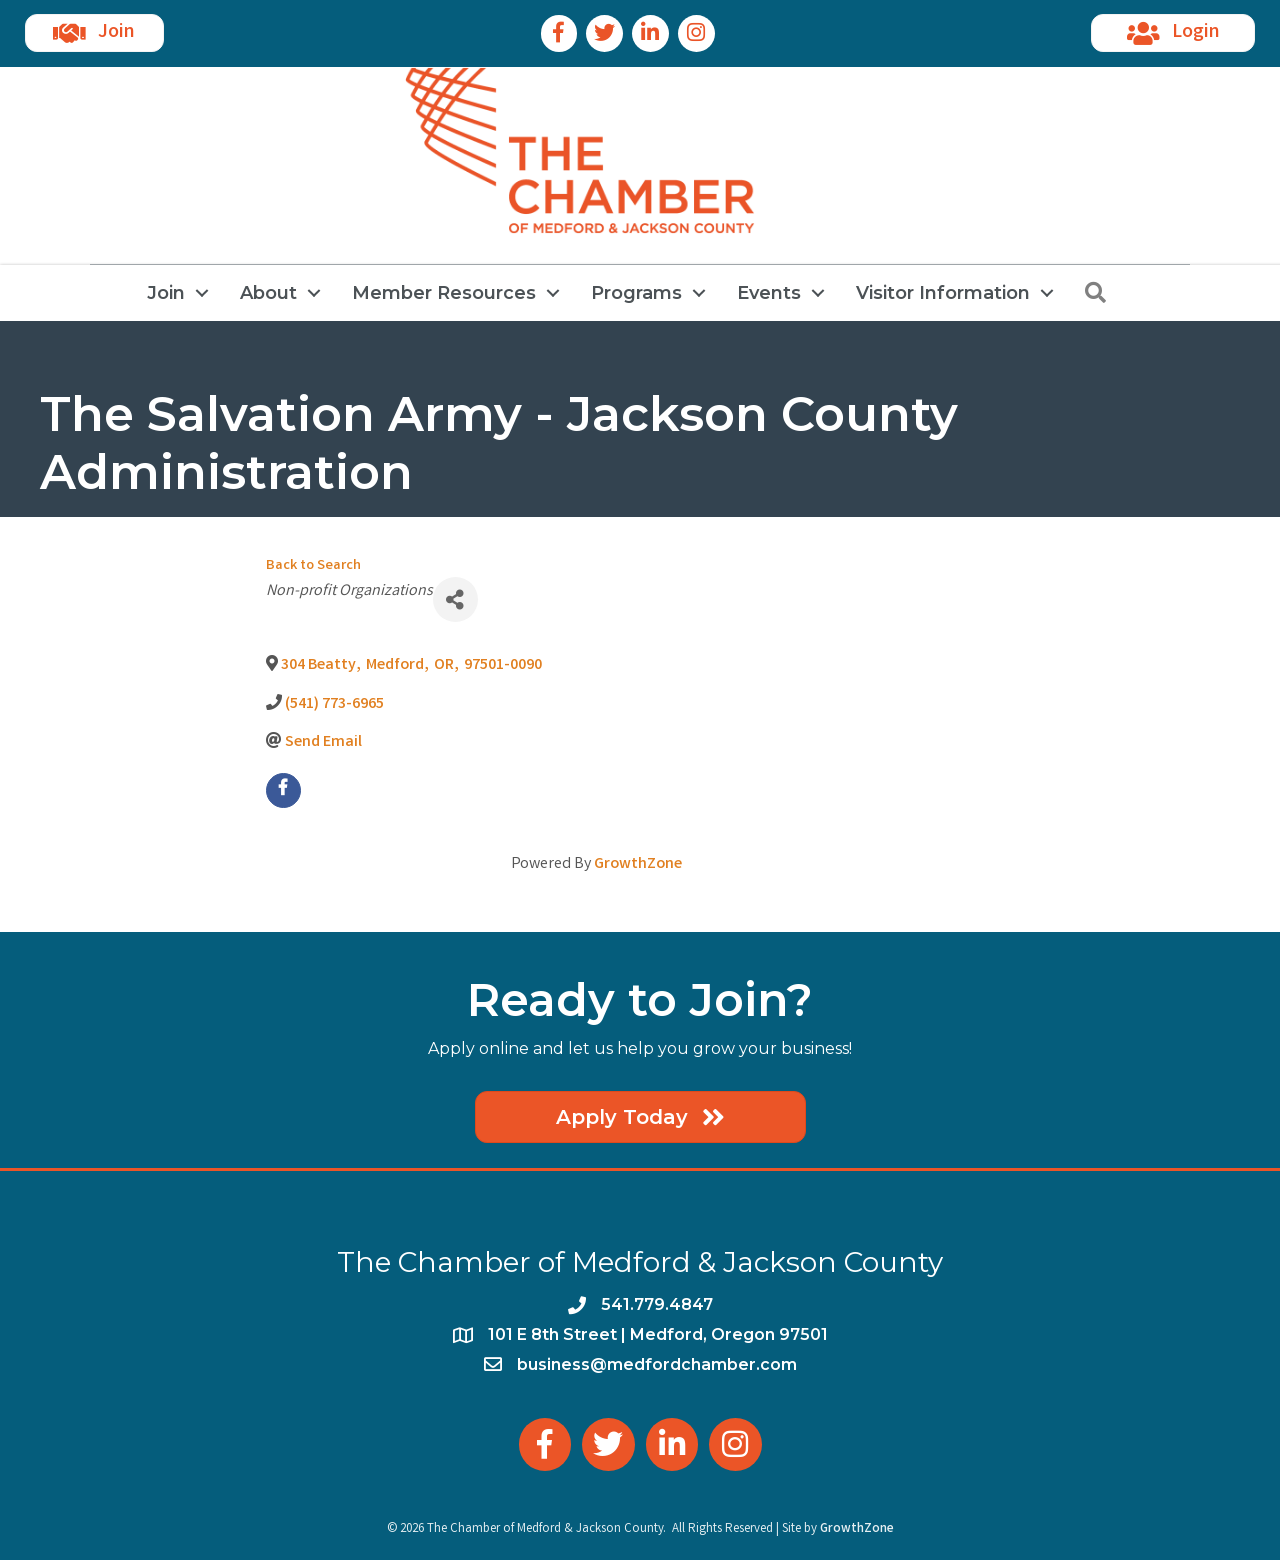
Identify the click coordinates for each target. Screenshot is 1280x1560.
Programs (636, 293)
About (268, 293)
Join (166, 293)
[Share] (455, 599)
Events (769, 293)
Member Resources (444, 293)
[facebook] (283, 790)
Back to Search (313, 566)
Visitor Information (943, 293)
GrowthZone (638, 864)
